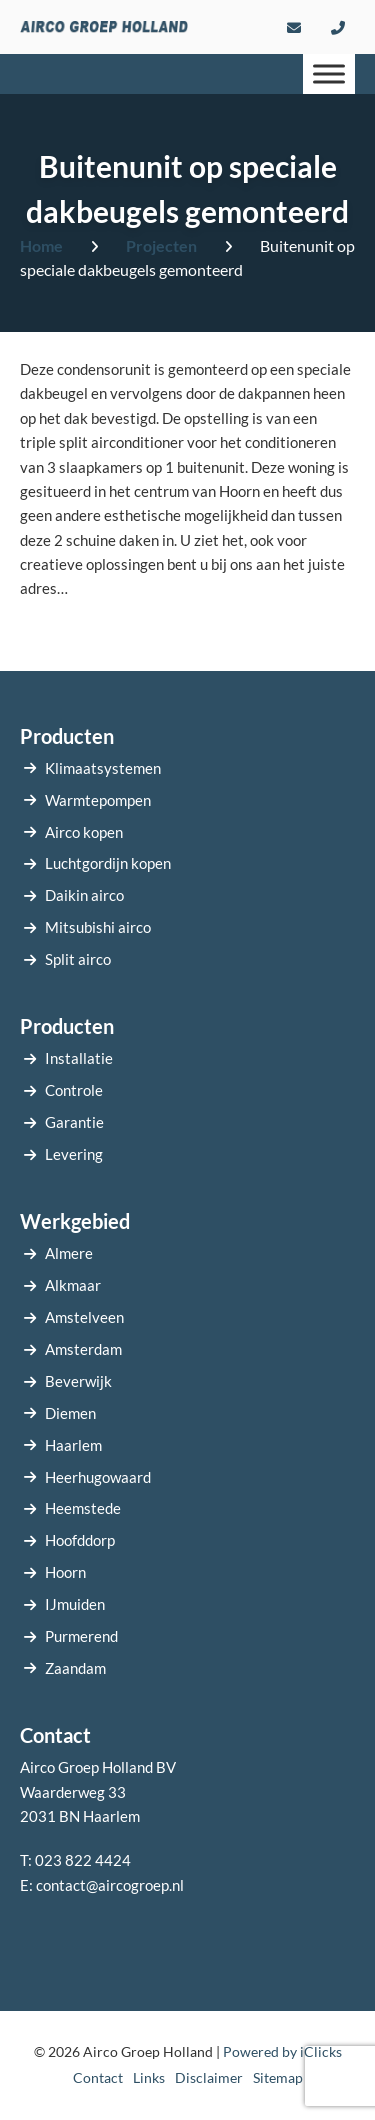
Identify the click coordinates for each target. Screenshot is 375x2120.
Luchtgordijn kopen (108, 863)
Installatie (79, 1058)
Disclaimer (209, 2077)
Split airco (78, 959)
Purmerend (81, 1636)
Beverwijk (78, 1381)
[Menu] (329, 73)
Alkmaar (73, 1285)
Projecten (161, 245)
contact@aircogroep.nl (110, 1885)
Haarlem (73, 1445)
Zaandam (75, 1668)
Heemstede (83, 1508)
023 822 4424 (83, 1860)
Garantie (74, 1122)
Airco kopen (84, 832)
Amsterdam (83, 1349)
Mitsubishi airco (98, 927)
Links (149, 2077)
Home (41, 245)
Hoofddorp (80, 1540)
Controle (74, 1090)
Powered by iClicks (282, 2051)
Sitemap (278, 2077)
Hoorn (65, 1572)
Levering (74, 1154)
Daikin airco (84, 895)
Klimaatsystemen (103, 768)
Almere (69, 1253)
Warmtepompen (98, 800)
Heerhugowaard (98, 1477)
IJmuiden (75, 1604)
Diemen (70, 1413)
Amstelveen (84, 1317)
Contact (98, 2077)
